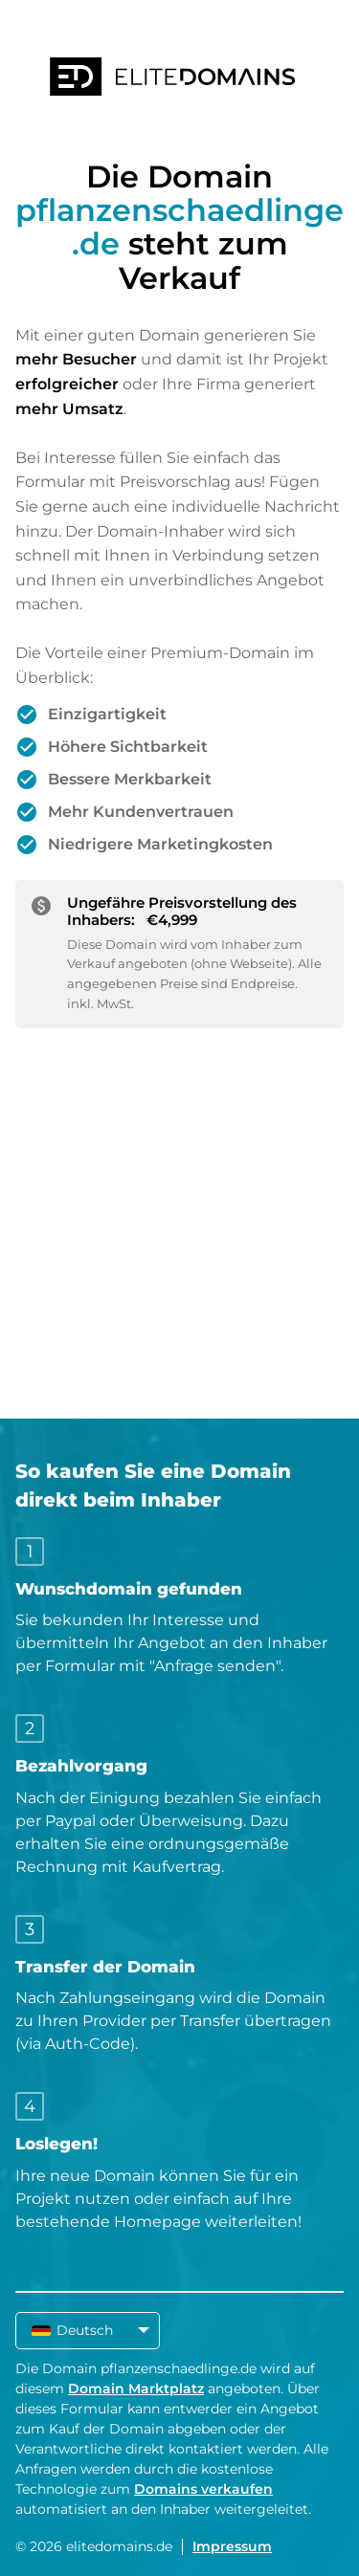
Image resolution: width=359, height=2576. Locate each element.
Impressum (232, 2546)
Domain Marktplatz (136, 2388)
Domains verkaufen (203, 2489)
